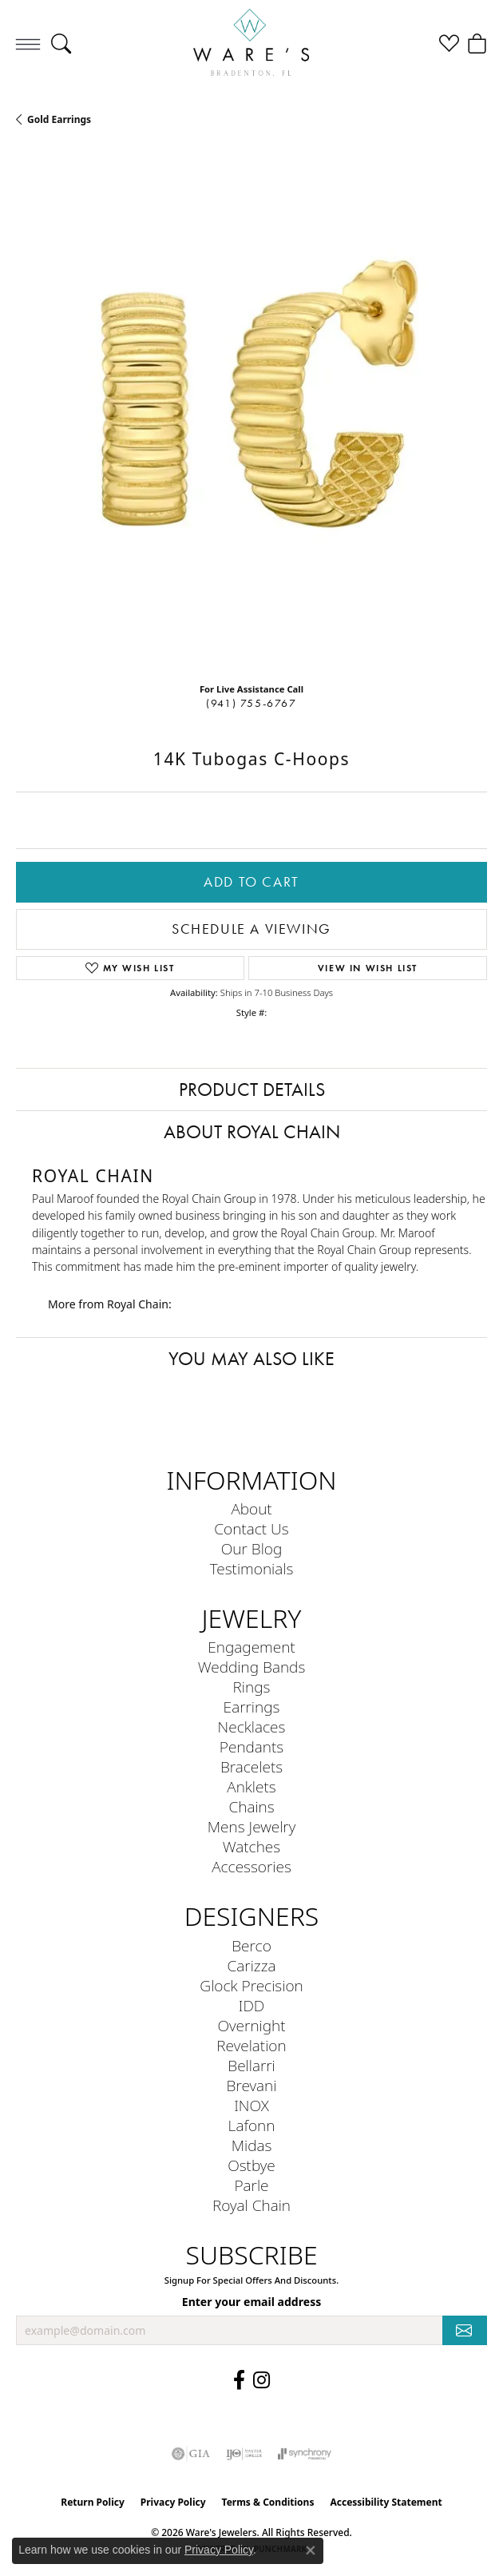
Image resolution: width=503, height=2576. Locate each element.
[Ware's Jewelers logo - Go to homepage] (251, 44)
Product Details (252, 1089)
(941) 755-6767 (251, 703)
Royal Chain (251, 2205)
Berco (251, 1945)
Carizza (252, 1965)
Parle (251, 2185)
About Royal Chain (252, 1132)
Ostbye (251, 2165)
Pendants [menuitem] (251, 1746)
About (251, 1508)
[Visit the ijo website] (244, 2454)
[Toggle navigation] (28, 44)
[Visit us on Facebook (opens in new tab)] (239, 2380)
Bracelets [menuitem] (251, 1766)
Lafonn (251, 2125)
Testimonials (252, 1568)
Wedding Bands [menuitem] (252, 1666)
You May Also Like (251, 1359)
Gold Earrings (59, 119)
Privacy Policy (173, 2502)
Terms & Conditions (268, 2502)
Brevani (252, 2085)
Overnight (251, 2025)
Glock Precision (251, 1985)
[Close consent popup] (310, 2550)
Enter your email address (251, 2301)
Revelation (251, 2045)
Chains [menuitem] (251, 1806)
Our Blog (252, 1548)
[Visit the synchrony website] (304, 2454)
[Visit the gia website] (191, 2454)
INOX (251, 2105)
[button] (61, 44)
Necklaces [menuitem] (252, 1726)
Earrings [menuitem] (252, 1706)
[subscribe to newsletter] (464, 2330)
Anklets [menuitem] (251, 1786)
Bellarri (251, 2065)
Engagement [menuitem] (251, 1646)
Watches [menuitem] (251, 1846)
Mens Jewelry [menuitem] (252, 1826)
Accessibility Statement (386, 2502)
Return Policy (93, 2502)
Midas (252, 2145)
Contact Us (251, 1528)
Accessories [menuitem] (251, 1866)
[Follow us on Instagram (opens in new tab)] (261, 2380)
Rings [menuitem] (252, 1686)
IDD (252, 2005)
